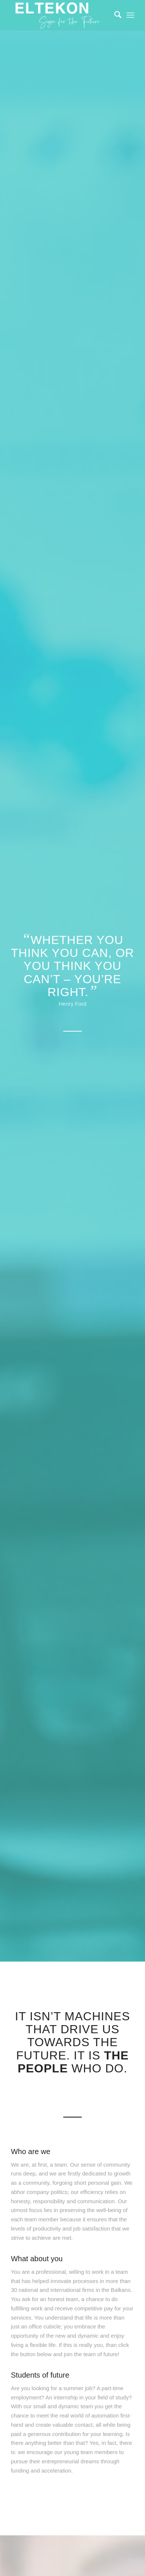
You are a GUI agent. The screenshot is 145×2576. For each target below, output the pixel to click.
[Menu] (130, 15)
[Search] (114, 15)
